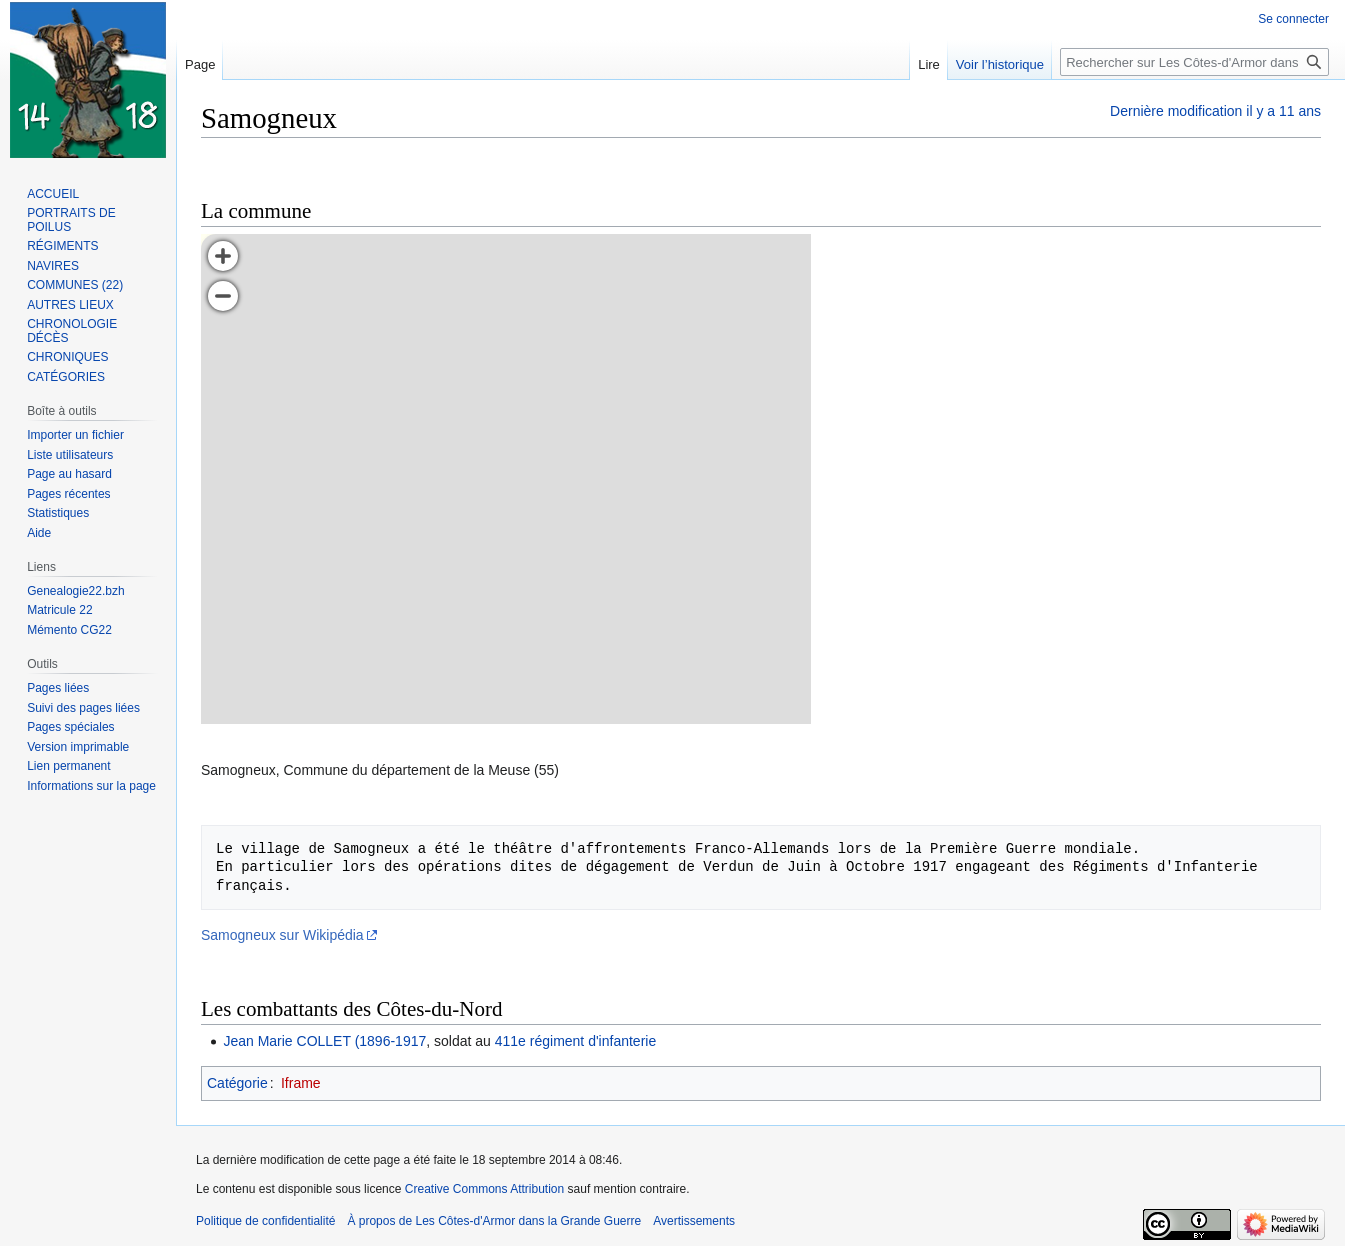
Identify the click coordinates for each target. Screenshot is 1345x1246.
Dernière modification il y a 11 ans (1215, 111)
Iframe (301, 1083)
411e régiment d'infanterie (575, 1041)
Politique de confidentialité (265, 1221)
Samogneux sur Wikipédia (282, 935)
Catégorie (237, 1083)
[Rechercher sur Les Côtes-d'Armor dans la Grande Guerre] (1194, 62)
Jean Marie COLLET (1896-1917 (324, 1041)
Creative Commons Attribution (484, 1189)
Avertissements (694, 1221)
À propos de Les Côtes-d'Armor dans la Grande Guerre (494, 1221)
